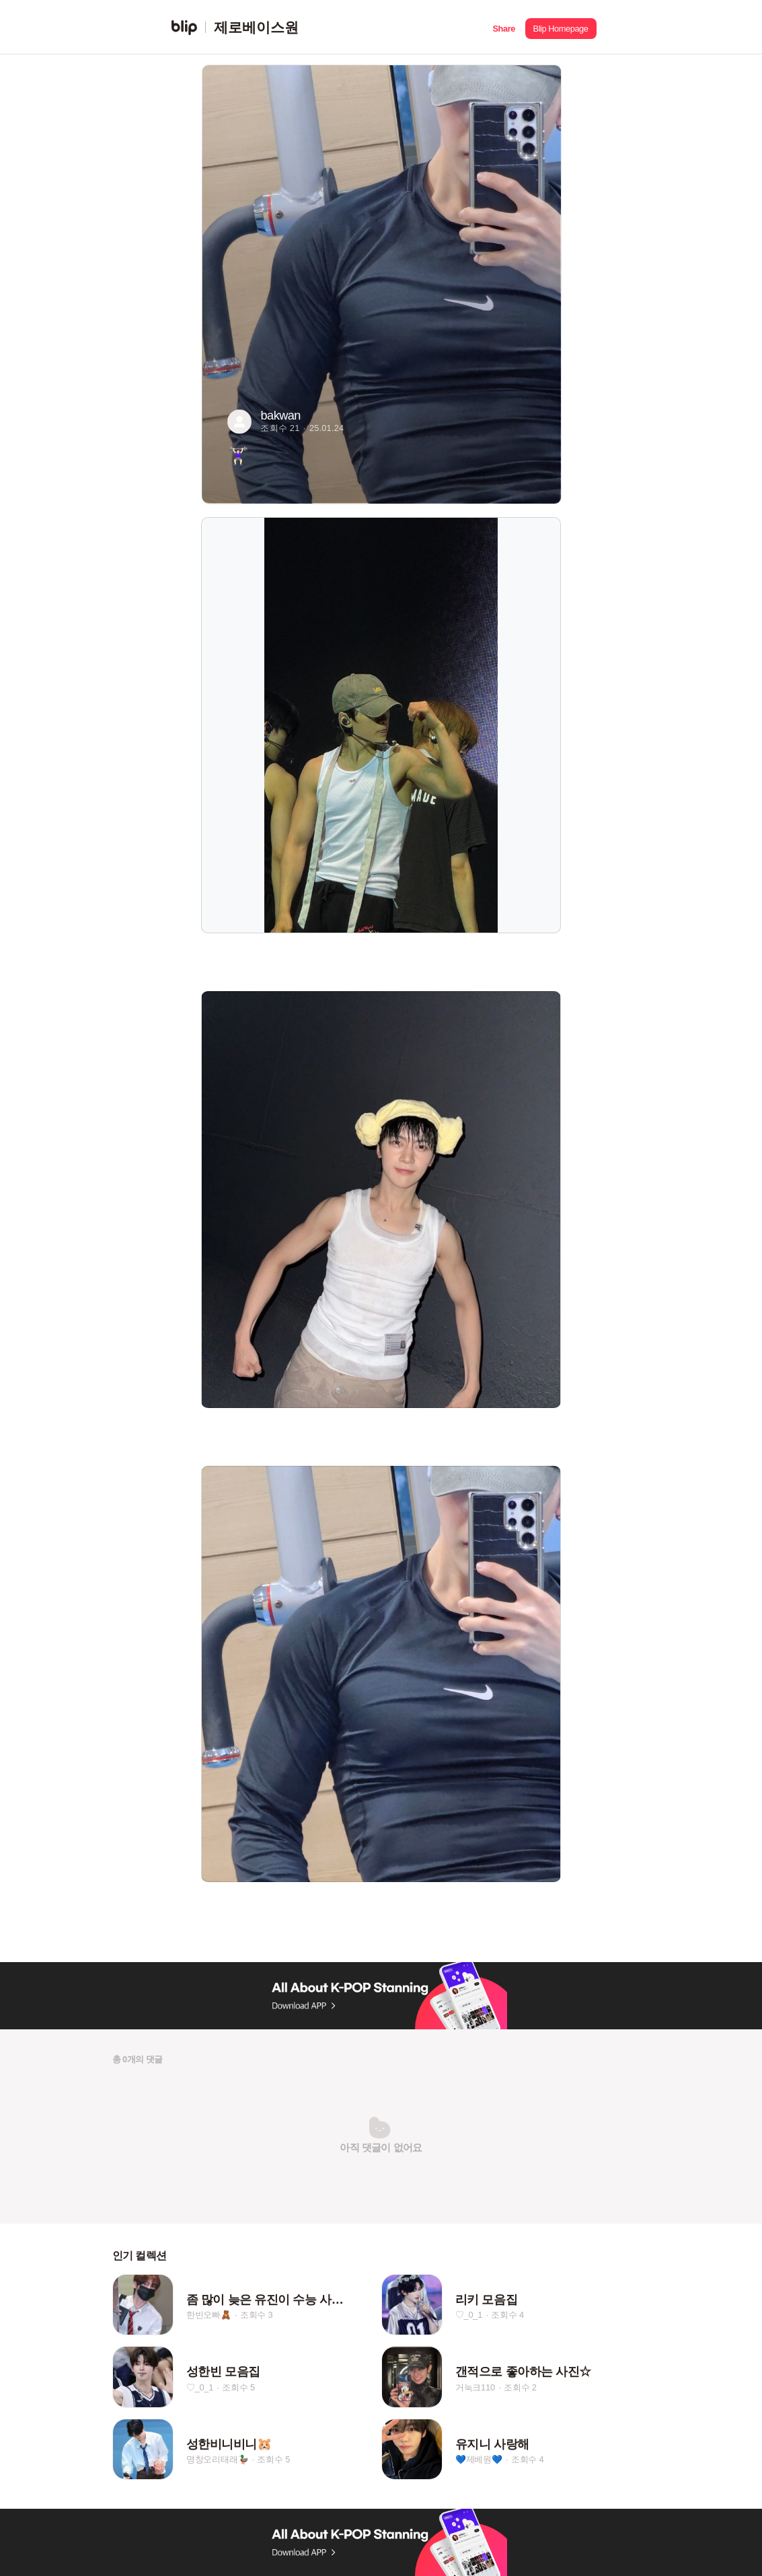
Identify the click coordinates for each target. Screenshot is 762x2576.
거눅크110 (475, 2387)
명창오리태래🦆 (217, 2460)
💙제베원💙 (478, 2460)
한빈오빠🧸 (208, 2315)
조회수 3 (256, 2315)
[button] (504, 27)
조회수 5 (238, 2387)
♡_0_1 (468, 2315)
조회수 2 (520, 2387)
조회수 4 (507, 2315)
